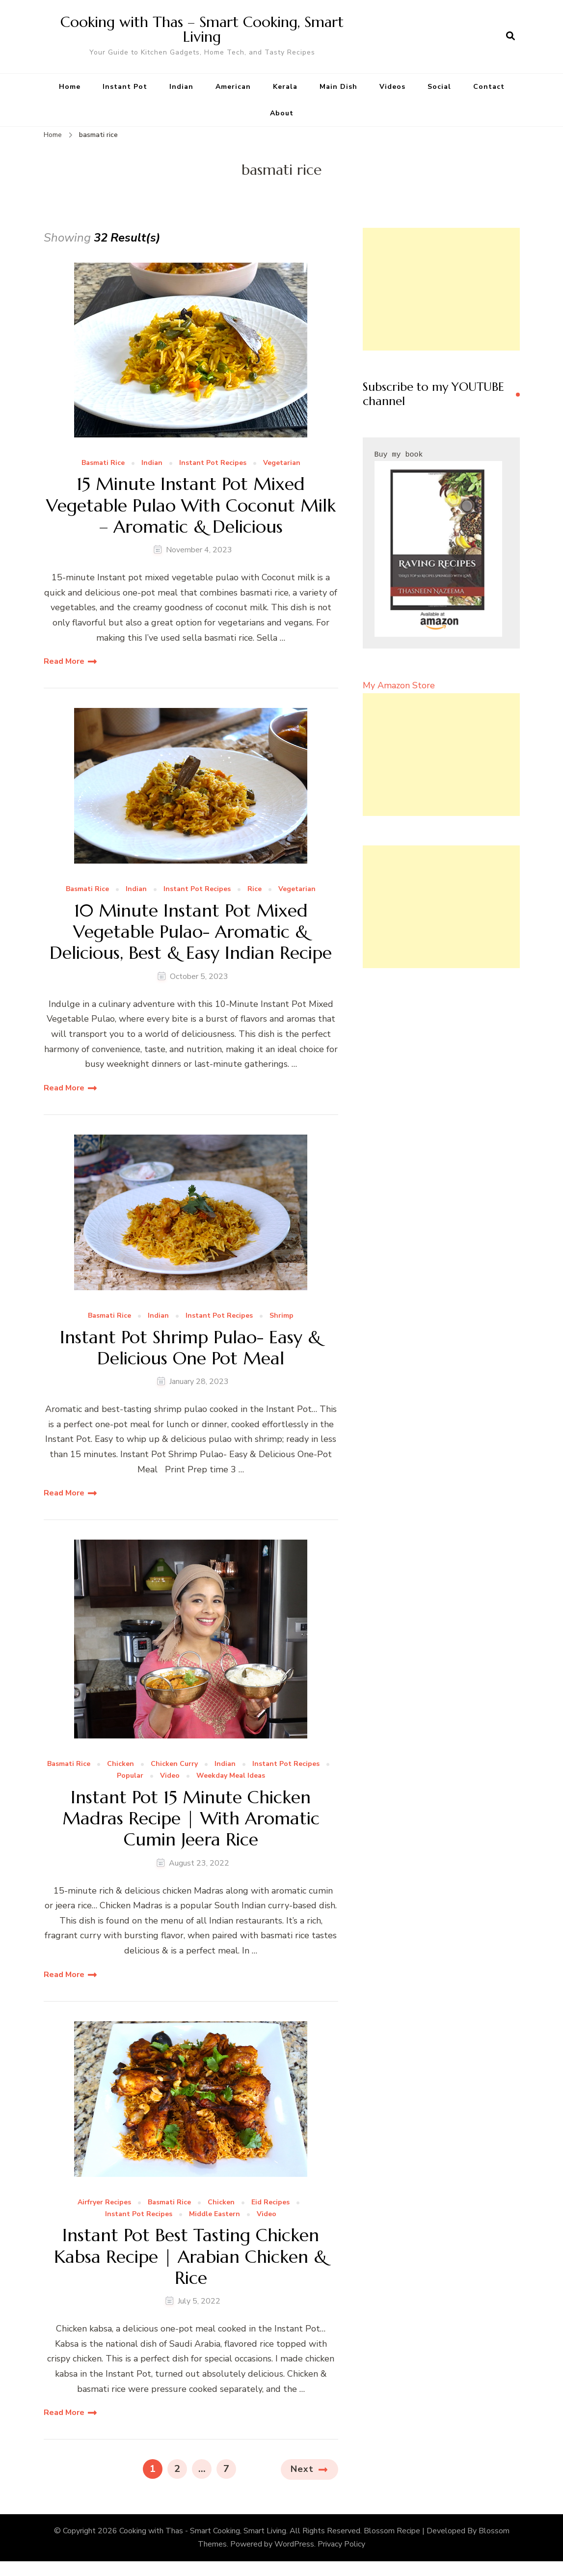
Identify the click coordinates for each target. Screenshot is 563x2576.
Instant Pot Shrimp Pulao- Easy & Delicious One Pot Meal (191, 1348)
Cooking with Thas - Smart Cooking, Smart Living (202, 2530)
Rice (254, 889)
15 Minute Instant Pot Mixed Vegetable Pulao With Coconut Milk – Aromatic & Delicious (191, 505)
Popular (130, 1776)
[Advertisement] (441, 289)
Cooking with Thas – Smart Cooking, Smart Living (202, 29)
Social (439, 86)
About (282, 113)
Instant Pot (125, 86)
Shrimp (281, 1316)
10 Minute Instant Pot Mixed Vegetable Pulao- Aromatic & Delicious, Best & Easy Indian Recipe (191, 932)
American (233, 86)
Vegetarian (281, 463)
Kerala (285, 86)
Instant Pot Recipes (212, 463)
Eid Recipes (270, 2202)
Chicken (120, 1764)
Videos (392, 86)
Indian (181, 86)
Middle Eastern (214, 2214)
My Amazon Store (399, 685)
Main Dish (338, 86)
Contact (489, 86)
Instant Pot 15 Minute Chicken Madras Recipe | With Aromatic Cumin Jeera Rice (191, 1818)
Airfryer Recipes (104, 2202)
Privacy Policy (341, 2544)
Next (302, 2469)
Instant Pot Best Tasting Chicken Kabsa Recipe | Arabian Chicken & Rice (190, 2256)
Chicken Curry (174, 1764)
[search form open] (510, 36)
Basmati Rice (103, 463)
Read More (64, 661)
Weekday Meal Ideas (230, 1776)
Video (170, 1776)
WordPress (294, 2544)
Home (69, 86)
